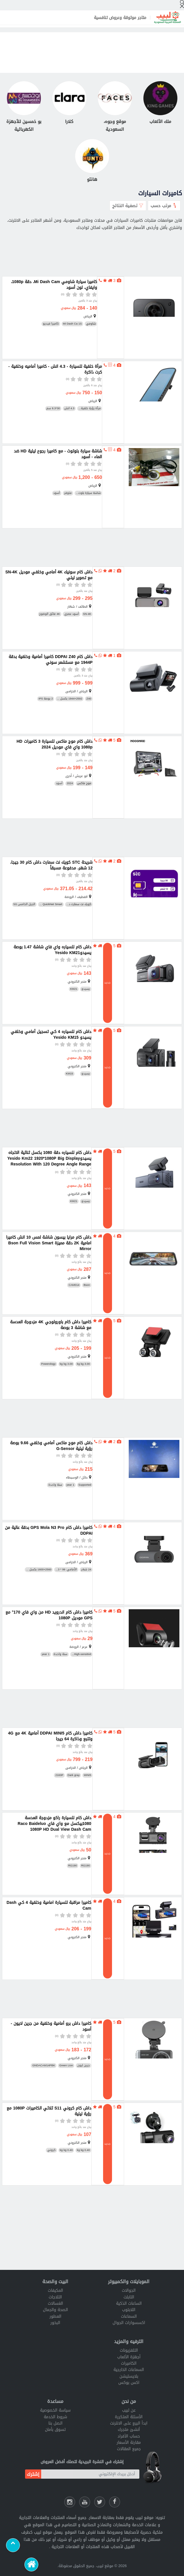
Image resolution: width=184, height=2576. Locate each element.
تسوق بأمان (55, 2429)
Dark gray (74, 1775)
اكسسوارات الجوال (129, 2323)
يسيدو (85, 989)
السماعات (129, 2316)
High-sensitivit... (81, 1654)
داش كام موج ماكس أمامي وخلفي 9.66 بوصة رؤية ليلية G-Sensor (51, 1446)
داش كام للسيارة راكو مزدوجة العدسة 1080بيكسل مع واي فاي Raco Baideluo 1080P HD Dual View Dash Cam (54, 1823)
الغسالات (55, 2303)
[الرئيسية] (31, 2564)
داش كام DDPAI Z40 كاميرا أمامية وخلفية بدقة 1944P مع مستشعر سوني (51, 660)
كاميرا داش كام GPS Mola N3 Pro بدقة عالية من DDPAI (49, 1530)
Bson (87, 1285)
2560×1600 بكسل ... (38, 1569)
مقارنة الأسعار (129, 2442)
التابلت (129, 2297)
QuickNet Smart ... (50, 904)
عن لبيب (129, 2410)
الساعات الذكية (129, 2303)
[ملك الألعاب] (160, 103)
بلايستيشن (128, 2376)
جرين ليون (83, 2065)
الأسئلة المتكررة (129, 2417)
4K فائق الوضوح (49, 614)
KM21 (73, 989)
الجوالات (129, 2290)
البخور (55, 2323)
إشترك (33, 2474)
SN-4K (87, 614)
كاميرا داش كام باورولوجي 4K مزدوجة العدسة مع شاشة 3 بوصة (50, 1325)
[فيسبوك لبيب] (114, 2502)
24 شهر (86, 1569)
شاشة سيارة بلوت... (88, 493)
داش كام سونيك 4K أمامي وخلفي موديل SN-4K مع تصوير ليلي (49, 575)
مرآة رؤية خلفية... (90, 408)
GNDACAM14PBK (43, 2065)
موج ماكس (84, 783)
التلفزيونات (129, 2350)
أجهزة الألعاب (129, 2357)
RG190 (85, 1865)
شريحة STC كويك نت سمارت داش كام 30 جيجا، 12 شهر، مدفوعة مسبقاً (51, 865)
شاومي (91, 323)
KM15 (69, 1073)
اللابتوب (128, 2310)
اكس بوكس (128, 2383)
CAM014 (74, 1285)
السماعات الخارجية (128, 2370)
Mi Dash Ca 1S (72, 323)
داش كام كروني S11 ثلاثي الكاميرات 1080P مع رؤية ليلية (49, 2111)
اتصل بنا (55, 2423)
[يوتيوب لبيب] (84, 2502)
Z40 (88, 698)
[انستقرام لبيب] (70, 2502)
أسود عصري (71, 614)
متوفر (68, 493)
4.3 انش (69, 408)
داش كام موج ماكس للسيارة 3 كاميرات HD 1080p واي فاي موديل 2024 (54, 744)
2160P (59, 1775)
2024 (70, 783)
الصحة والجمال (55, 2310)
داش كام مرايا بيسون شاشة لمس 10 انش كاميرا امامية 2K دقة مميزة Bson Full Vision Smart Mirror (48, 1243)
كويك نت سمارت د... (79, 904)
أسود (56, 493)
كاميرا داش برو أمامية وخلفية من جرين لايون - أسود (51, 2026)
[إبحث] (182, 4)
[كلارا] (69, 103)
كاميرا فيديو (51, 323)
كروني (51, 2150)
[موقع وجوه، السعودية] (115, 107)
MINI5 (87, 1775)
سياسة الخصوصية (55, 2410)
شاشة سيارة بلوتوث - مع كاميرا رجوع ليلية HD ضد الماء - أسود (58, 454)
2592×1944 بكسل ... (69, 698)
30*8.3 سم (53, 408)
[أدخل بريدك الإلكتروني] (90, 2474)
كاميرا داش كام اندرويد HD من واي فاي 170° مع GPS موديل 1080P (48, 1615)
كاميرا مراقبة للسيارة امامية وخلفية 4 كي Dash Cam (49, 1905)
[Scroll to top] (13, 2545)
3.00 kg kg (83, 1364)
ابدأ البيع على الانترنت (128, 2423)
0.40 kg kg (83, 2150)
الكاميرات (128, 2363)
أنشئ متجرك (129, 2429)
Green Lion (66, 2065)
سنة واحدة (55, 1485)
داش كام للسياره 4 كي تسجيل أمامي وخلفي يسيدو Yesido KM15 (51, 1034)
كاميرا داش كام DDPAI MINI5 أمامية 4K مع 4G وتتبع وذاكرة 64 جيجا (50, 1736)
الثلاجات (55, 2297)
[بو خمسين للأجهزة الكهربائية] (24, 107)
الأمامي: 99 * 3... (66, 1569)
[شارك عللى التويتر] (99, 2502)
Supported (84, 1485)
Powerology (48, 1364)
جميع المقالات (129, 2449)
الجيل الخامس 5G (24, 904)
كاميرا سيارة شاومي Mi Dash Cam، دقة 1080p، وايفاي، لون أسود (54, 285)
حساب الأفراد (128, 2436)
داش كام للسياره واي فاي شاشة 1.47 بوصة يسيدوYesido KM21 (52, 950)
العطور (55, 2316)
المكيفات (55, 2290)
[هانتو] (92, 161)
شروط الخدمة (55, 2417)
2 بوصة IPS (46, 698)
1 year (70, 1485)
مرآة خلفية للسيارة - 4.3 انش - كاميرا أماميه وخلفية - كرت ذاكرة (55, 369)
